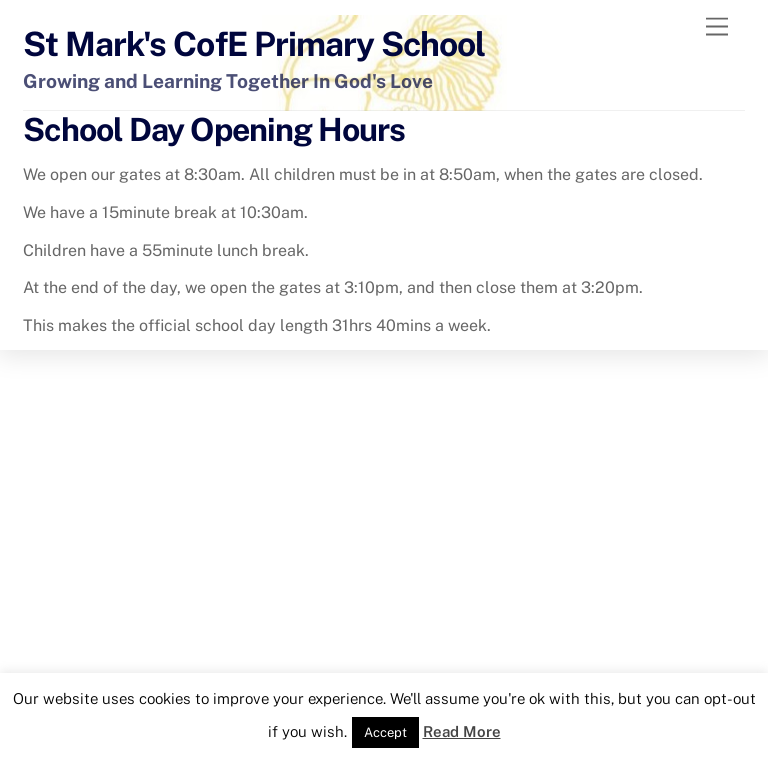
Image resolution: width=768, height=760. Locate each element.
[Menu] (717, 27)
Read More (462, 731)
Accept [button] (385, 732)
